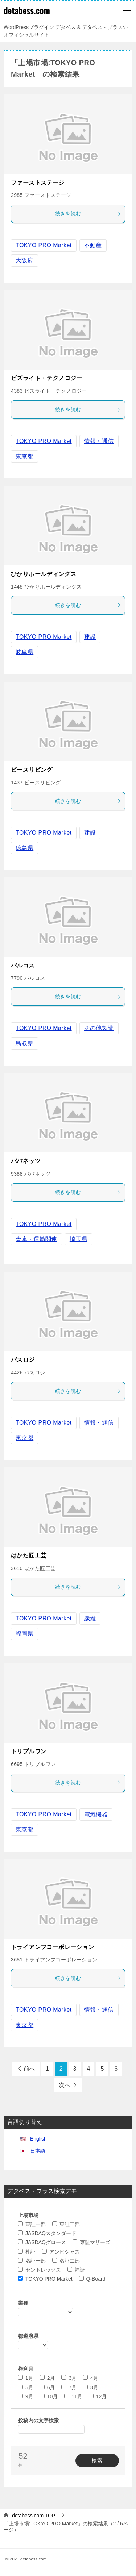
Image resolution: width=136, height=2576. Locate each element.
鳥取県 (24, 1043)
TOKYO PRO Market (44, 245)
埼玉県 (78, 1239)
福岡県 (24, 1634)
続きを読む (88, 213)
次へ (64, 2085)
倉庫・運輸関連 (36, 1239)
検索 (97, 2460)
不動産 (93, 245)
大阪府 (24, 260)
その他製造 (99, 1028)
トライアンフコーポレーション (52, 1947)
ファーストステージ (38, 183)
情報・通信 (99, 441)
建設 (90, 637)
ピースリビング (32, 770)
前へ (29, 2069)
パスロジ (23, 1360)
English (38, 2139)
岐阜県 (24, 652)
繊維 (90, 1618)
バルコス (23, 965)
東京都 (24, 456)
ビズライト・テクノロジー (46, 378)
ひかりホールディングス (43, 574)
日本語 (37, 2151)
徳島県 (24, 848)
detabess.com (27, 10)
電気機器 (96, 1814)
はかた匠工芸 (28, 1555)
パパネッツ (26, 1161)
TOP (33, 2515)
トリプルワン (28, 1751)
